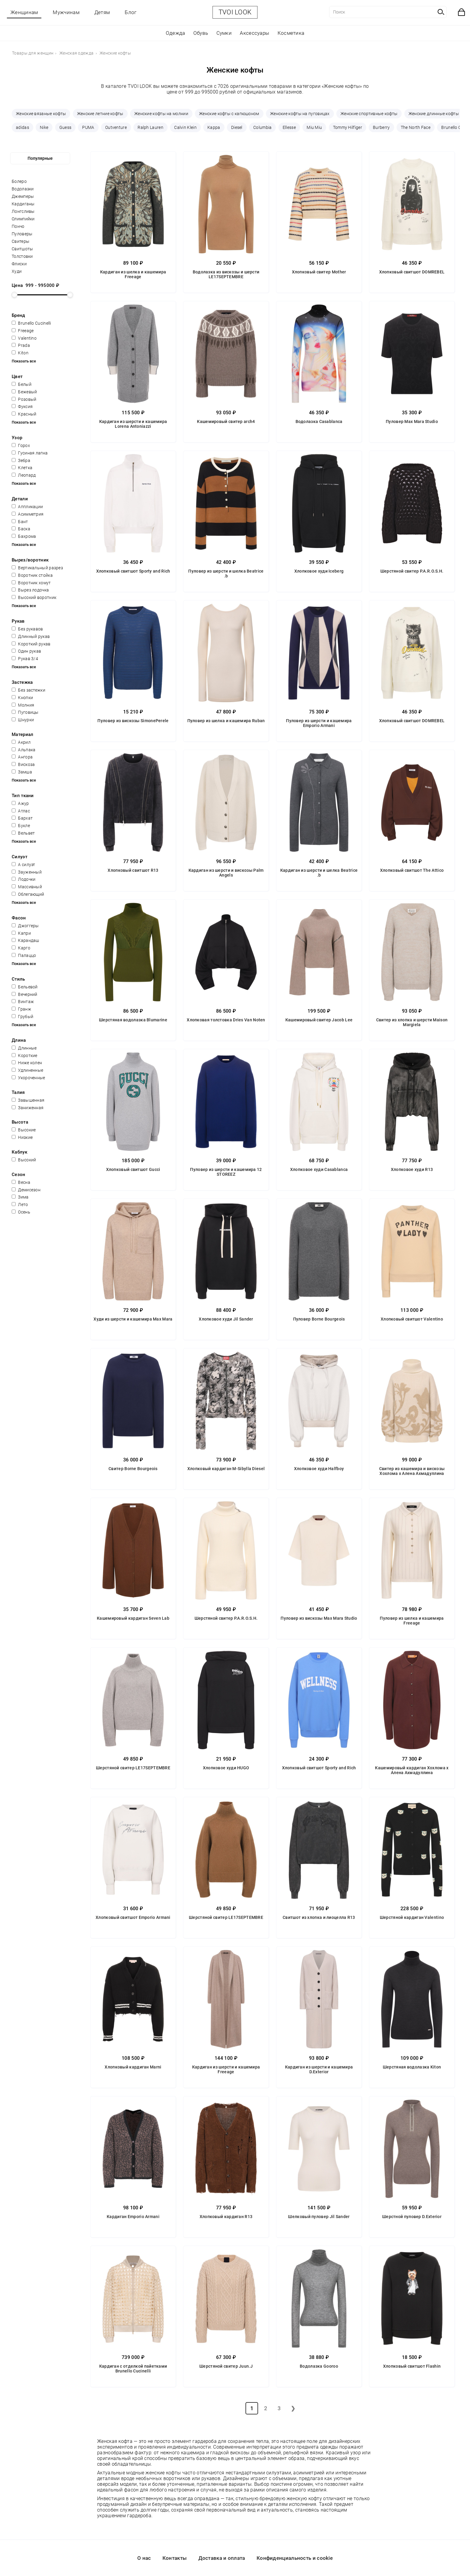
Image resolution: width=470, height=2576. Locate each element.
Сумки (224, 33)
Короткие (24, 1055)
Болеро (19, 181)
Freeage (23, 330)
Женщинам (24, 12)
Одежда (175, 33)
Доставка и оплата (221, 2558)
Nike (44, 127)
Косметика (291, 33)
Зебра (21, 460)
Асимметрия (27, 514)
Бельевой (25, 986)
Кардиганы (23, 203)
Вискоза (23, 764)
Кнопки (22, 697)
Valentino (24, 338)
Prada (21, 345)
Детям (102, 12)
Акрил (21, 742)
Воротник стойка (32, 575)
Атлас (21, 811)
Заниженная (27, 1107)
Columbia (262, 127)
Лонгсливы (23, 211)
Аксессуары (254, 33)
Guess (65, 127)
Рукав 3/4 (25, 658)
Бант (20, 521)
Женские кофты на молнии (161, 113)
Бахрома (24, 536)
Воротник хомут (31, 582)
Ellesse (289, 127)
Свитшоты (22, 248)
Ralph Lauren (150, 127)
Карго (21, 948)
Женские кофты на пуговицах (300, 113)
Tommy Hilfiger (347, 127)
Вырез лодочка (30, 590)
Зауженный (27, 872)
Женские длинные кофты (434, 113)
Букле (21, 825)
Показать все (24, 361)
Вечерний (24, 994)
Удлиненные (27, 1070)
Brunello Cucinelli (31, 323)
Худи (17, 271)
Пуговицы (25, 712)
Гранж (21, 1009)
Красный (24, 414)
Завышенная (28, 1100)
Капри (21, 933)
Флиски (19, 263)
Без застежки (28, 690)
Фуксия (22, 406)
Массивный (27, 886)
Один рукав (26, 651)
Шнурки (23, 719)
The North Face (415, 127)
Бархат (22, 818)
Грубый (22, 1016)
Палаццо (24, 955)
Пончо (18, 226)
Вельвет (23, 833)
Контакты (174, 2558)
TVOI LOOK (235, 12)
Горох (21, 445)
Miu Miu (314, 127)
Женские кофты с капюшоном (229, 113)
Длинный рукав (31, 636)
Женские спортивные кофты (369, 113)
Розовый (24, 399)
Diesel (236, 127)
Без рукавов (27, 629)
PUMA (88, 127)
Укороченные (28, 1077)
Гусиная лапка (30, 453)
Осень (21, 1212)
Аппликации (27, 506)
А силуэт (23, 864)
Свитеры (20, 241)
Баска (21, 528)
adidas (22, 127)
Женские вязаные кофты (41, 113)
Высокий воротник (34, 597)
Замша (22, 772)
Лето (20, 1204)
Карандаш (25, 940)
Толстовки (22, 256)
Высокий (24, 1159)
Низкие (22, 1137)
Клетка (22, 467)
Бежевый (24, 391)
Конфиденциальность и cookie (295, 2558)
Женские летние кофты (100, 113)
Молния (23, 705)
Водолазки (23, 188)
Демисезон (26, 1189)
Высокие (24, 1129)
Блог (130, 12)
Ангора (22, 757)
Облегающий (28, 894)
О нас (144, 2558)
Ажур (20, 803)
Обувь (200, 33)
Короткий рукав (31, 644)
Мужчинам (66, 12)
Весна (21, 1182)
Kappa (213, 127)
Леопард (24, 475)
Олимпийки (23, 218)
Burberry (381, 127)
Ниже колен (27, 1062)
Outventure (116, 127)
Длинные (24, 1048)
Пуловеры (22, 233)
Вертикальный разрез (37, 567)
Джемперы (23, 196)
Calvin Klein (185, 127)
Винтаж (23, 1001)
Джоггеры (25, 925)
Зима (20, 1197)
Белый (21, 384)
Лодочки (23, 879)
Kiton (20, 352)
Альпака (23, 749)
